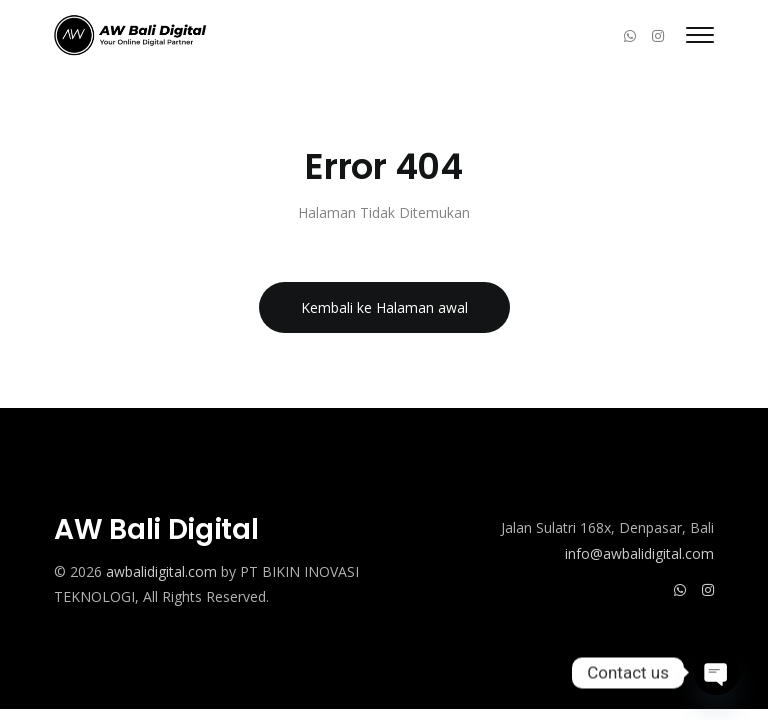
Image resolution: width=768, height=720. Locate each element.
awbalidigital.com (161, 571)
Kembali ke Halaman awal (384, 307)
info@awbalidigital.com (639, 553)
